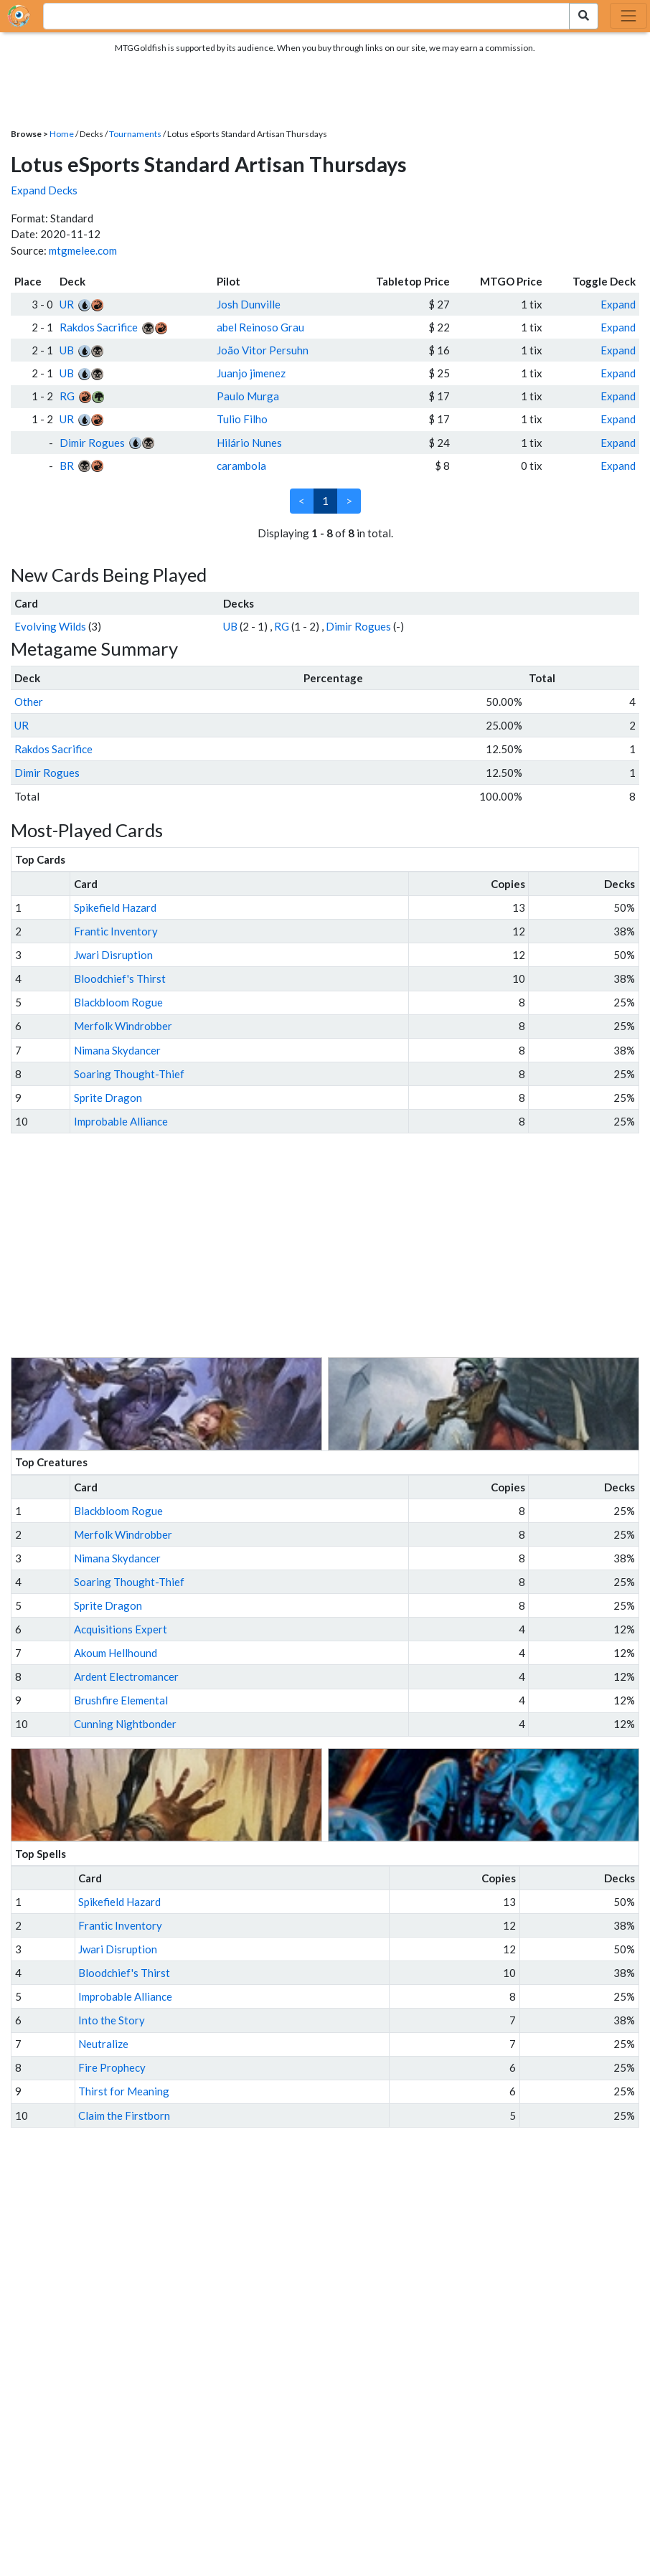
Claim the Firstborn (124, 2115)
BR (67, 465)
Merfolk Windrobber (123, 1025)
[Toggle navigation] (628, 16)
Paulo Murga (248, 396)
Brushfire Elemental (121, 1700)
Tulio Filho (242, 418)
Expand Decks (44, 190)
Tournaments (135, 133)
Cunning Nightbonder (125, 1723)
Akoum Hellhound (115, 1652)
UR (67, 304)
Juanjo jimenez (251, 373)
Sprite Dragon (108, 1097)
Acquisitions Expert (120, 1629)
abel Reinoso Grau (260, 327)
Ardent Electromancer (126, 1676)
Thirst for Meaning (123, 2091)
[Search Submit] (583, 16)
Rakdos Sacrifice (99, 327)
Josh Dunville (249, 304)
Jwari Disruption (113, 954)
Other (28, 701)
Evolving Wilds (50, 626)
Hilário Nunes (249, 442)
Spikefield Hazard (115, 907)
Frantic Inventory (116, 931)
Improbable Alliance (121, 1121)
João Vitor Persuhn (262, 350)
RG (67, 396)
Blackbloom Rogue (118, 1002)
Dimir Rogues (92, 442)
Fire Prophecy (112, 2067)
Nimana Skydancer (117, 1050)
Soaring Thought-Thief (129, 1073)
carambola (241, 465)
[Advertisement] (337, 1245)
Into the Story (111, 2020)
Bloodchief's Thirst (120, 978)
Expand (618, 304)
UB (67, 350)
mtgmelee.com (83, 250)
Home (62, 133)
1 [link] (325, 500)
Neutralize (103, 2043)
